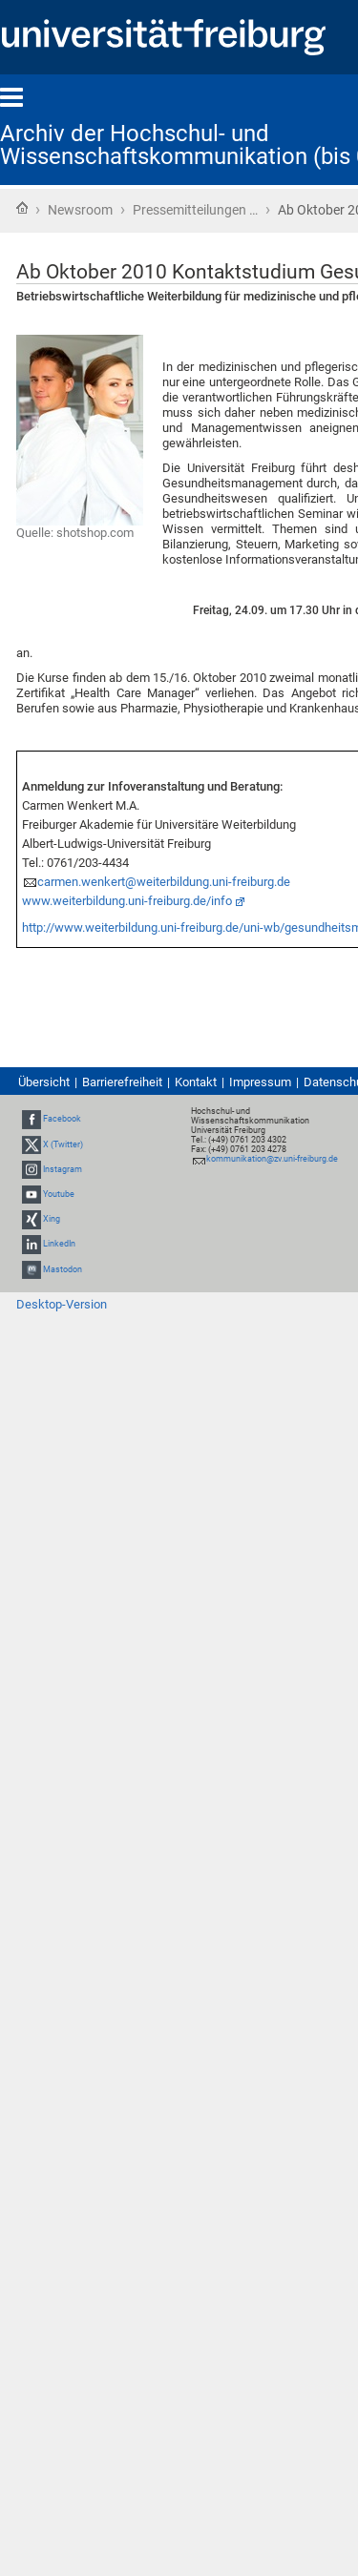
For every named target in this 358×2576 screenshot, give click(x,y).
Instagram (62, 1169)
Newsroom (80, 209)
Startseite (22, 208)
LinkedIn (59, 1244)
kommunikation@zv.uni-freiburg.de (272, 1159)
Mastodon (62, 1269)
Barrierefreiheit (122, 1082)
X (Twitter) (63, 1144)
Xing (51, 1219)
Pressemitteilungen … (195, 209)
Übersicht (44, 1082)
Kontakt (196, 1082)
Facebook (62, 1118)
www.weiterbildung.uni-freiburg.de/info (127, 901)
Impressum (260, 1082)
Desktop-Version (61, 1304)
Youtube (58, 1194)
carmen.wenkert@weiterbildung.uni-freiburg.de (163, 882)
